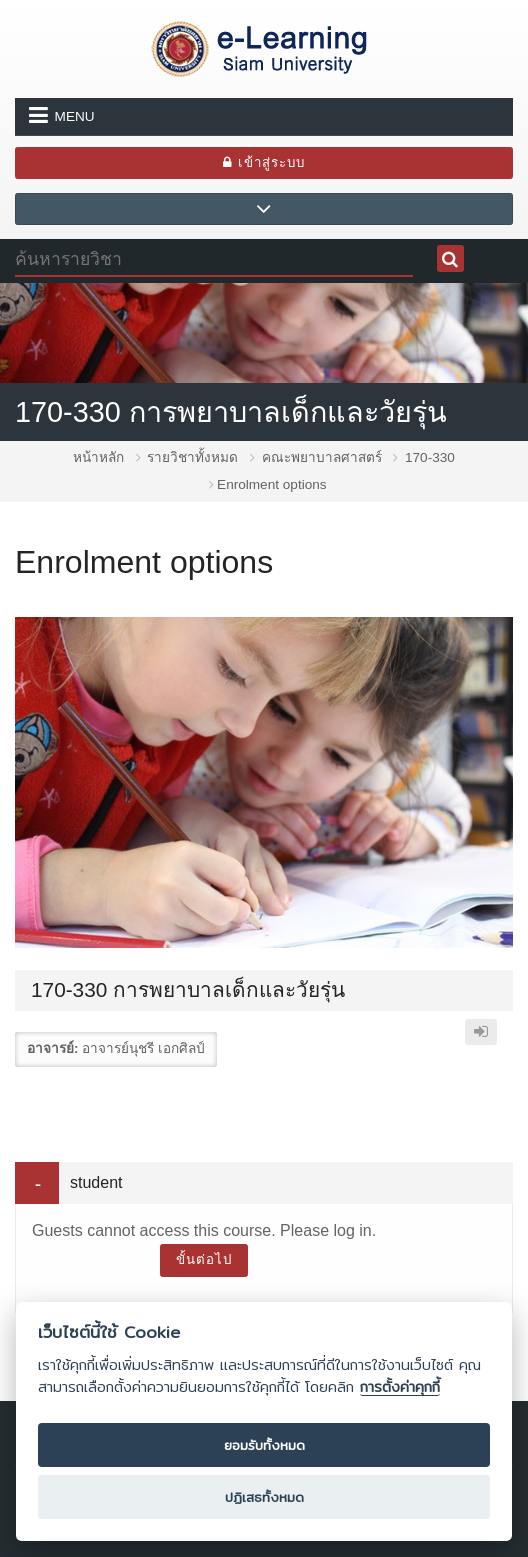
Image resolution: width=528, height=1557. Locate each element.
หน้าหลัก (98, 457)
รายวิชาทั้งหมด (192, 457)
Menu (62, 115)
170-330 (430, 457)
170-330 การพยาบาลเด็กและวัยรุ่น (231, 412)
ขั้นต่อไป (204, 1259)
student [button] (96, 1182)
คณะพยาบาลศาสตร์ (322, 457)
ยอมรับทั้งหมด (264, 1445)
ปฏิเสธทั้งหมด (264, 1497)
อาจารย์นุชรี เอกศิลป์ (143, 1048)
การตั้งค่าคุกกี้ (400, 1387)
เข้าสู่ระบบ (264, 162)
